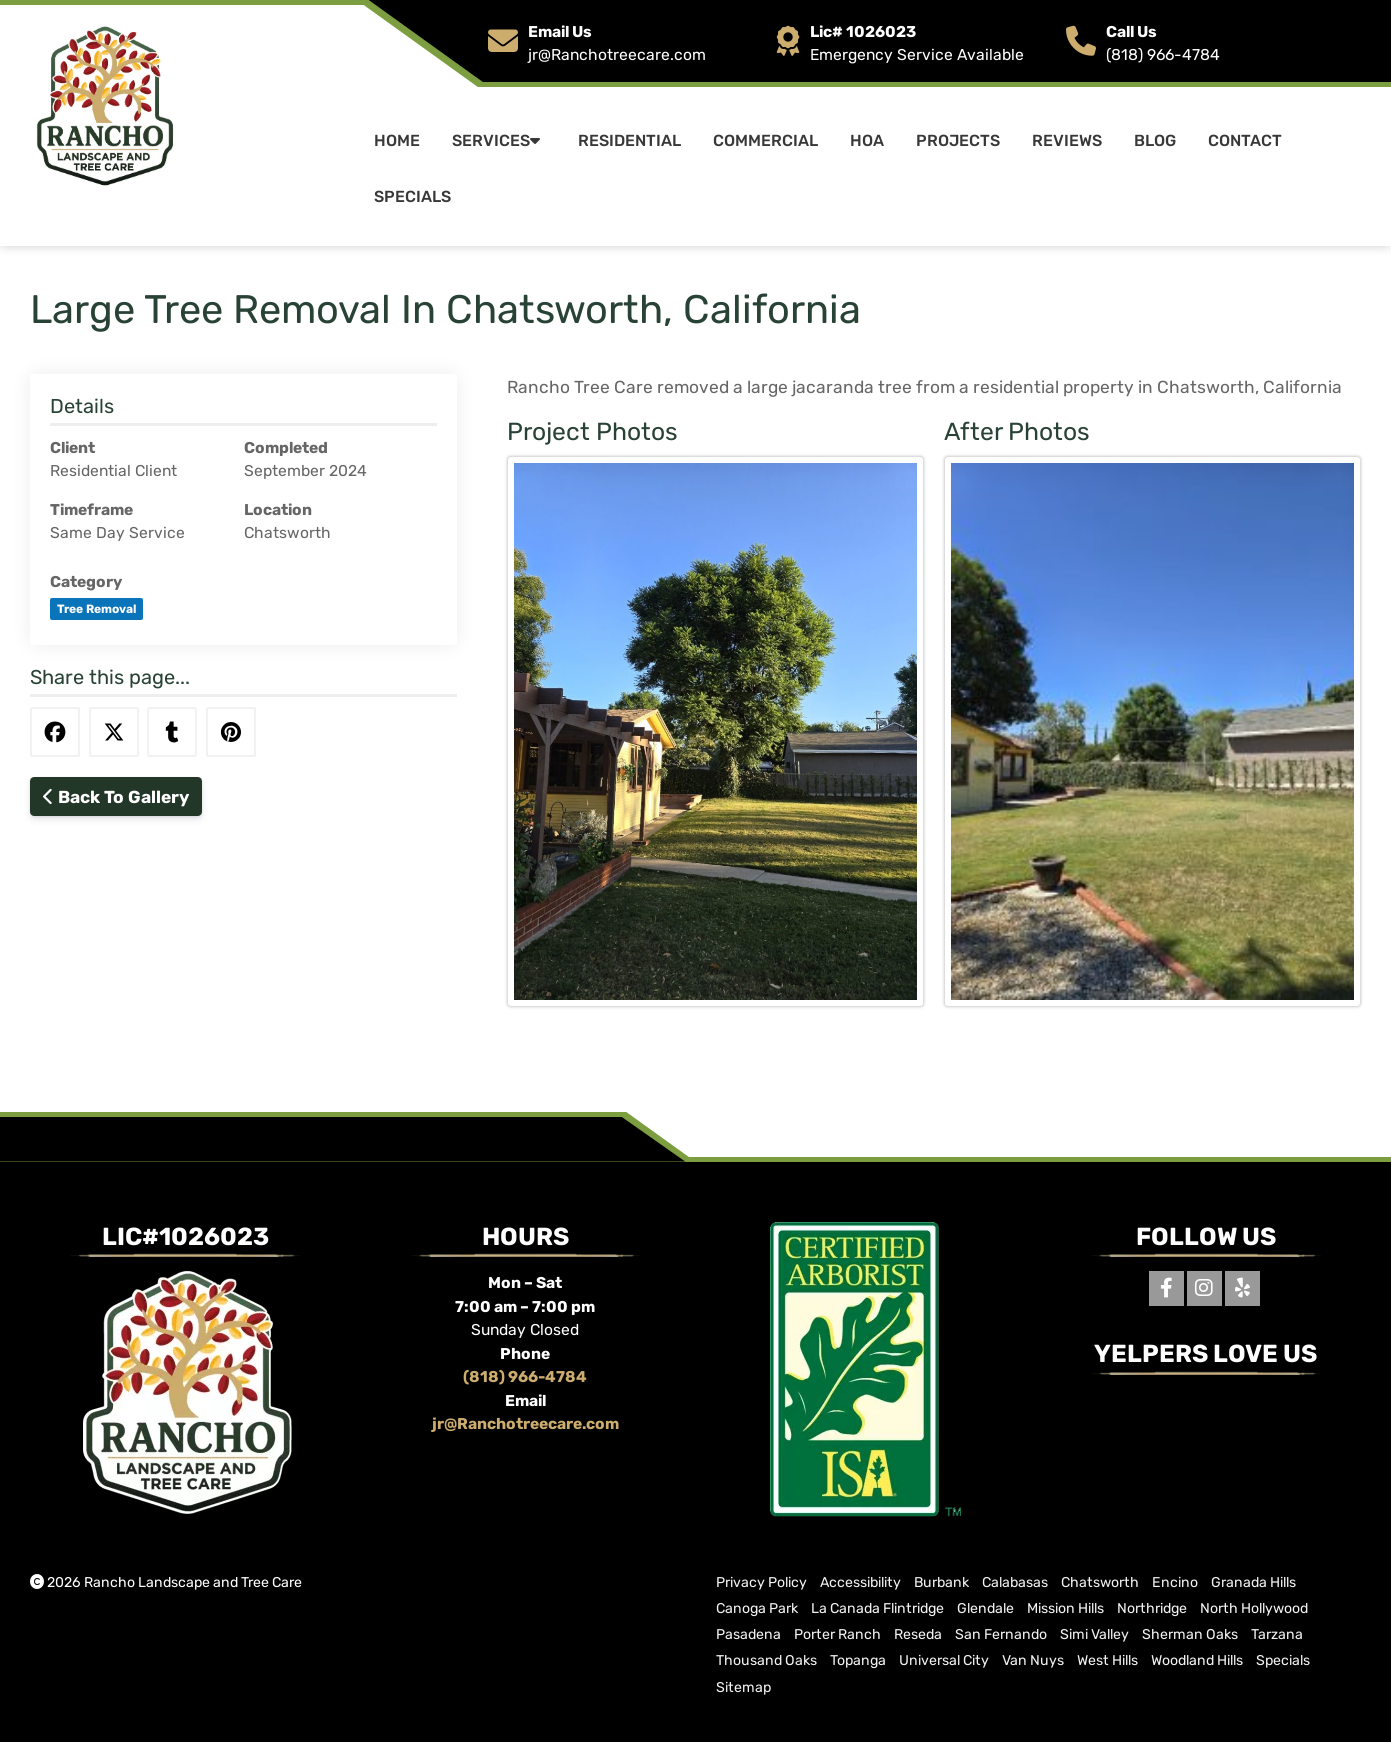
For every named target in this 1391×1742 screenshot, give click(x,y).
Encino (1175, 1582)
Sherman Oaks (1190, 1634)
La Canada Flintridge (877, 1608)
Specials (412, 196)
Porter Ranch (837, 1634)
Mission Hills (1065, 1608)
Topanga (858, 1660)
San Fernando (1001, 1634)
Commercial (765, 140)
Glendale (985, 1608)
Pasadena (748, 1634)
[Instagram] (1204, 1288)
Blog (1155, 140)
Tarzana (1277, 1634)
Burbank (941, 1582)
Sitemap (743, 1687)
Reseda (918, 1634)
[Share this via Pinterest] (231, 732)
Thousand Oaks (766, 1660)
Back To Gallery (116, 797)
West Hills (1107, 1660)
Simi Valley (1094, 1634)
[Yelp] (1242, 1288)
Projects (958, 140)
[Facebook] (1166, 1288)
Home (397, 140)
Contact (1245, 140)
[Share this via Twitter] (114, 732)
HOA (867, 140)
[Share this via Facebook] (55, 732)
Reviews (1067, 140)
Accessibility (860, 1582)
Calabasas (1015, 1582)
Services (499, 140)
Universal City (944, 1660)
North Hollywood (1254, 1608)
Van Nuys (1033, 1660)
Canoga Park (757, 1608)
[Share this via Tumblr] (172, 732)
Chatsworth (1100, 1582)
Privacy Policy (761, 1582)
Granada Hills (1253, 1582)
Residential (629, 140)
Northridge (1152, 1608)
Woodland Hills (1197, 1660)
